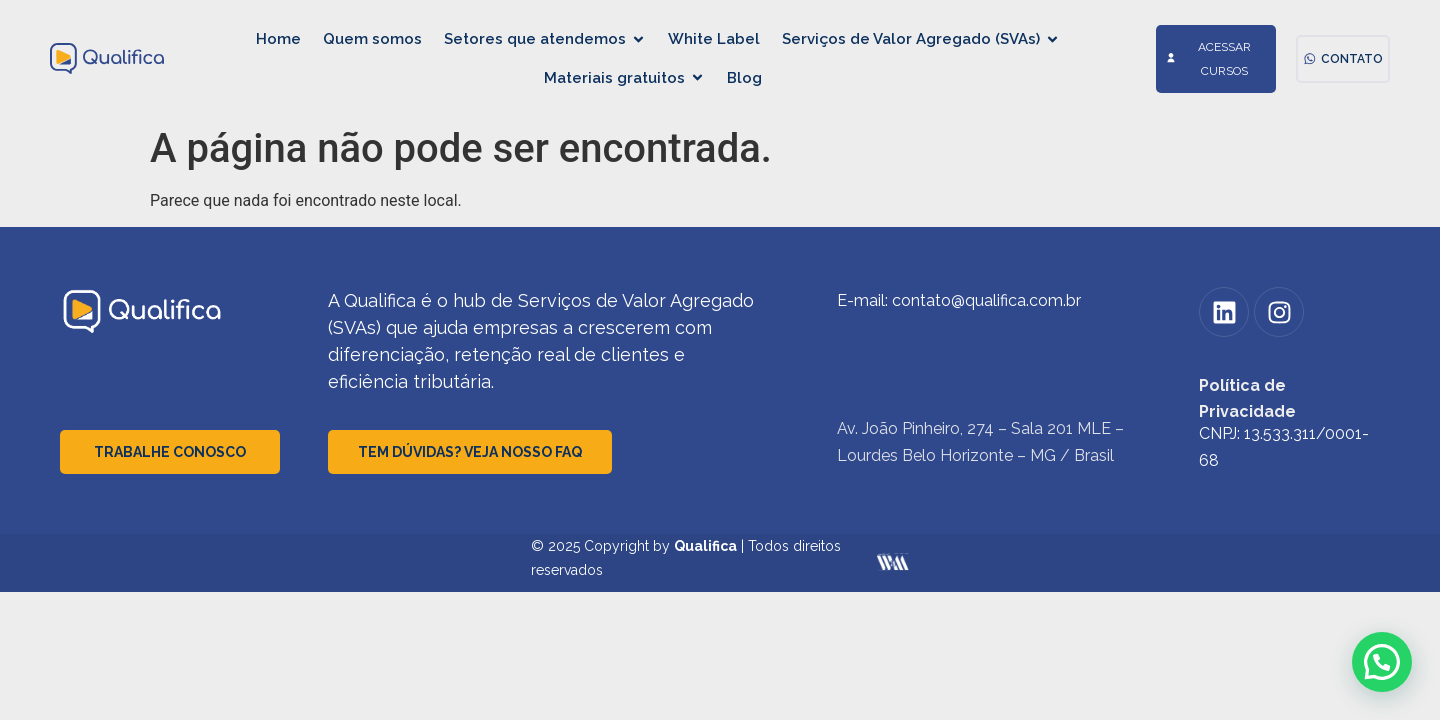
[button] (1382, 662)
